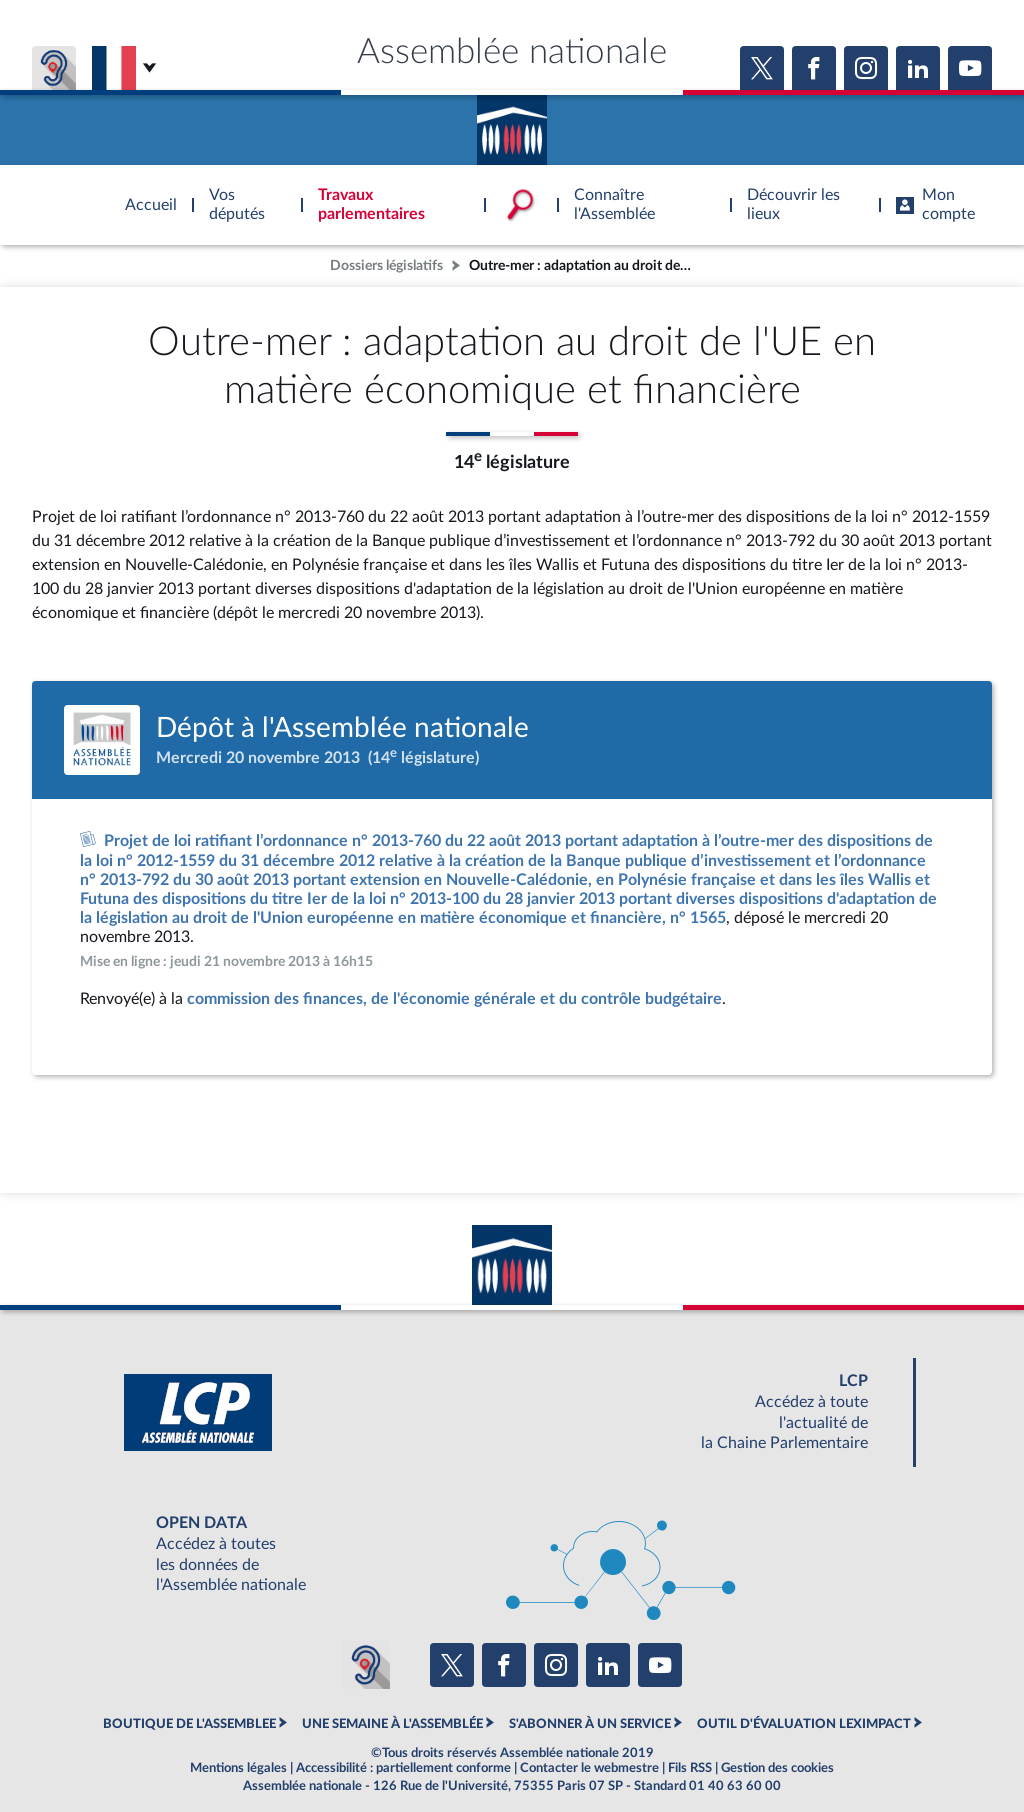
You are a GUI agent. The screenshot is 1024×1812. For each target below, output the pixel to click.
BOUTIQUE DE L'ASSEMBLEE (189, 1724)
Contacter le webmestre (589, 1768)
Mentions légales (238, 1768)
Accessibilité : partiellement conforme (403, 1768)
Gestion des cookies (777, 1768)
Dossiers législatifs (386, 265)
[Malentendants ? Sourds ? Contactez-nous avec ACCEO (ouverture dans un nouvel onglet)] (366, 1665)
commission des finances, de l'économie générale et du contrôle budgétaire (454, 999)
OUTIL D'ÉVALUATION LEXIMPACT (804, 1724)
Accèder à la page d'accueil (512, 123)
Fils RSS (690, 1768)
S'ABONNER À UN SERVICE (590, 1724)
